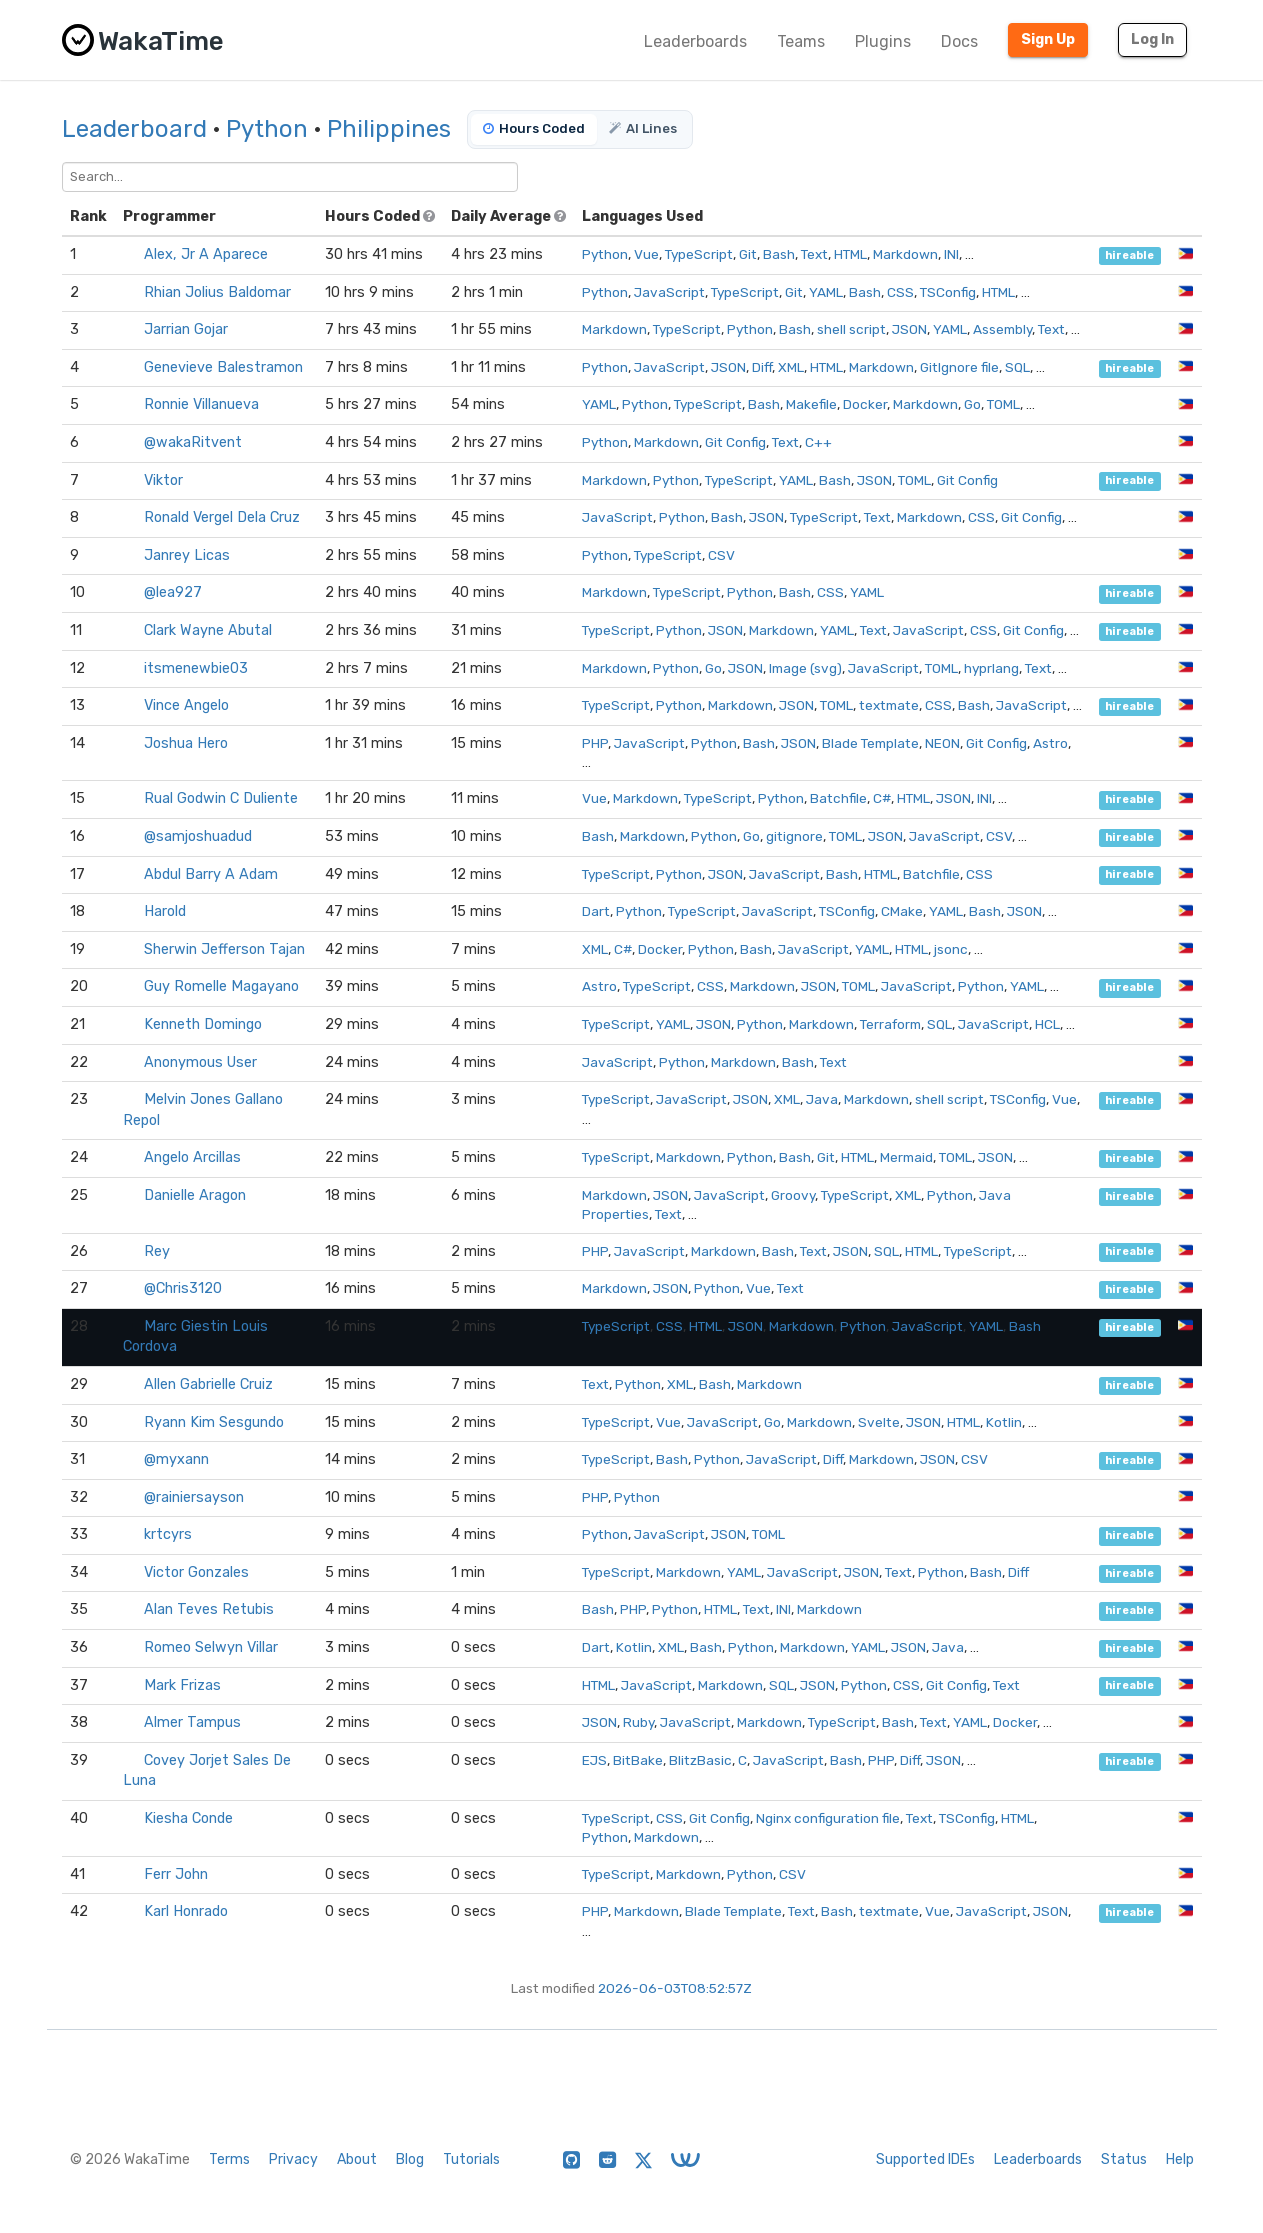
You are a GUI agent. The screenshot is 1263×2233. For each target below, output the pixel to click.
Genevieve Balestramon (223, 367)
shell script (851, 329)
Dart (596, 911)
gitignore (794, 836)
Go (972, 404)
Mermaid (906, 1157)
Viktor (163, 480)
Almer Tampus (192, 1722)
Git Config (735, 442)
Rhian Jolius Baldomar (217, 292)
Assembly (1002, 329)
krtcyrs (168, 1534)
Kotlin (1004, 1422)
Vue (646, 254)
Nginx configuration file (828, 1818)
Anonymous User (200, 1062)
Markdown (905, 254)
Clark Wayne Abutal (208, 630)
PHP (595, 743)
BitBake (638, 1760)
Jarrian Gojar (186, 329)
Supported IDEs (925, 2159)
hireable (1129, 255)
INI (951, 254)
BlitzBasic (700, 1760)
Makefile (811, 404)
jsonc (951, 949)
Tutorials (471, 2159)
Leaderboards (695, 41)
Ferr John (176, 1874)
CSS (900, 292)
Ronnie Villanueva (201, 404)
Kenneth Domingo (203, 1024)
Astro (1050, 743)
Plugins (883, 41)
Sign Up (1048, 39)
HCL (1047, 1024)
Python (267, 129)
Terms (229, 2159)
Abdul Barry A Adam (211, 874)
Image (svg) (805, 668)
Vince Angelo (186, 705)
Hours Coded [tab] (534, 128)
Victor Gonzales (196, 1572)
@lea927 (173, 592)
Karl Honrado (186, 1911)
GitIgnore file (959, 367)
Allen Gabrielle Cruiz (208, 1384)
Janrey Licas (187, 555)
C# (882, 798)
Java (822, 1099)
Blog (410, 2159)
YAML (826, 292)
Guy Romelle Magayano (221, 986)
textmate (889, 705)
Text (814, 254)
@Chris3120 (183, 1288)
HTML (850, 254)
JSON (909, 329)
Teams (801, 41)
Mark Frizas (182, 1685)
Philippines (389, 129)
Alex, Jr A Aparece (206, 254)
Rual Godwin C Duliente (221, 798)
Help (1180, 2159)
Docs (959, 41)
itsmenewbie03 (196, 668)
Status (1124, 2159)
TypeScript (699, 254)
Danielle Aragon (195, 1195)
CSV (721, 555)
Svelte (879, 1422)
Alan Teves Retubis (209, 1609)
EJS (594, 1760)
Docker (865, 404)
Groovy (793, 1195)
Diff (762, 367)
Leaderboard (134, 129)
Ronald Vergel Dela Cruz (222, 517)
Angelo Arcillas (192, 1157)
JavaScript (669, 292)
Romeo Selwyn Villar (211, 1647)
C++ (818, 442)
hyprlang (991, 668)
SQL (1017, 367)
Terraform (890, 1024)
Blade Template (870, 743)
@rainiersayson (194, 1497)
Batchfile (838, 798)
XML (791, 367)
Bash (779, 254)
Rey (157, 1251)
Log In (1152, 39)
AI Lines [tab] (643, 128)
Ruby (638, 1722)
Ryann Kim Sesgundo (214, 1422)
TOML (1003, 404)
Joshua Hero (186, 743)
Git (748, 254)
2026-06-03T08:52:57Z (675, 1988)
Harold (165, 911)
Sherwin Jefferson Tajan (224, 949)
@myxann (176, 1459)
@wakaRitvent (193, 442)
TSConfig (948, 292)
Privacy (293, 2159)
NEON (942, 743)
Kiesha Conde (188, 1818)
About (357, 2159)
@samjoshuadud (198, 836)
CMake (902, 911)
